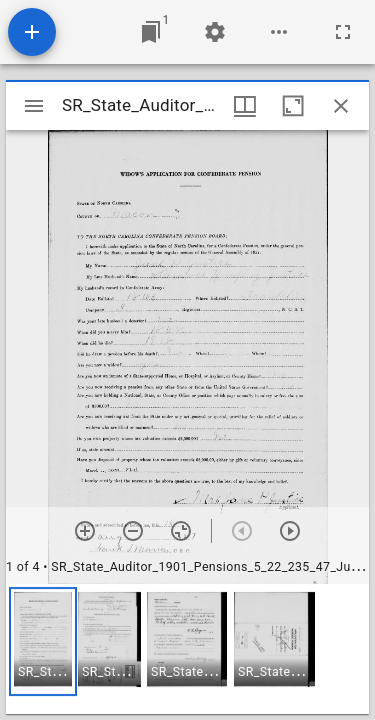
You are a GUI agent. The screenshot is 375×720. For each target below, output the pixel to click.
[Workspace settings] (215, 32)
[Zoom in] (85, 531)
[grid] (187, 649)
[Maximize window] (293, 106)
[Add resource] (32, 32)
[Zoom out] (133, 531)
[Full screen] (343, 32)
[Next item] (290, 531)
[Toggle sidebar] (34, 106)
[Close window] (341, 106)
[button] (43, 641)
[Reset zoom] (181, 531)
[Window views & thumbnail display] (245, 106)
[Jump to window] (151, 32)
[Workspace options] (279, 32)
